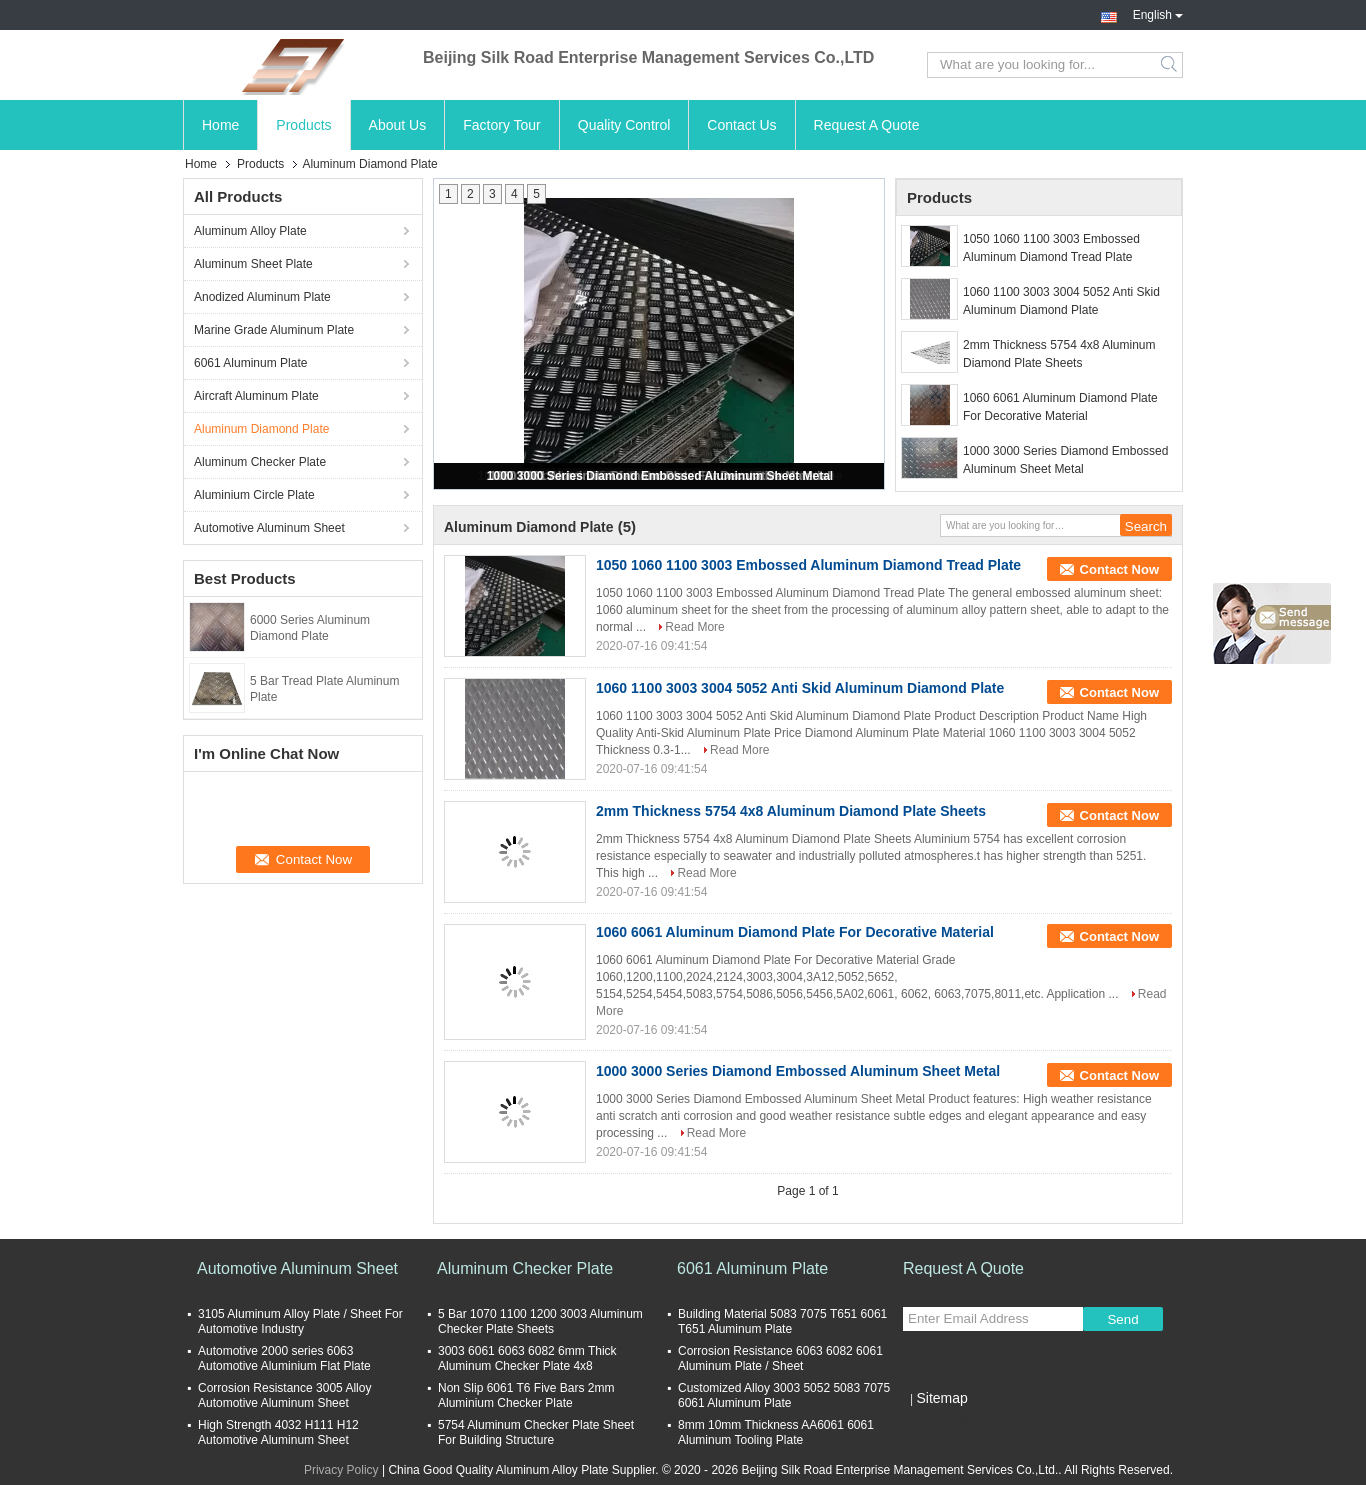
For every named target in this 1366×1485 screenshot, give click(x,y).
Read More (694, 627)
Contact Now (1119, 569)
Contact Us (741, 125)
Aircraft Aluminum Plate (256, 396)
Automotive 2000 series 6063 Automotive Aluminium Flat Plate (284, 1358)
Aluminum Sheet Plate (253, 264)
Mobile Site (938, 1423)
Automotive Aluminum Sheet (269, 528)
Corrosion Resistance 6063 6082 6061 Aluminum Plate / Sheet (780, 1358)
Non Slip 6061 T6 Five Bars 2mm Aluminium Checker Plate (526, 1395)
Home (220, 125)
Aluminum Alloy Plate (250, 231)
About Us (398, 125)
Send (1122, 1319)
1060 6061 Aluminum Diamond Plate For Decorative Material (1060, 407)
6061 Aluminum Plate (250, 363)
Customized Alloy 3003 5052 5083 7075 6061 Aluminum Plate (784, 1395)
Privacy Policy (341, 1470)
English (1158, 13)
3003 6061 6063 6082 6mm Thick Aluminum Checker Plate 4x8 (527, 1358)
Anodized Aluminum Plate (262, 297)
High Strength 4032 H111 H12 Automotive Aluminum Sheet (278, 1432)
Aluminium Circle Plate (254, 495)
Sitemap (941, 1398)
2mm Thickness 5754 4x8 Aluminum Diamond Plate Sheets (1059, 354)
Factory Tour (502, 125)
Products (303, 125)
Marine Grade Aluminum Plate (274, 330)
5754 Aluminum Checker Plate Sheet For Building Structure (536, 1432)
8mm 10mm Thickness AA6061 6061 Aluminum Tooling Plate (776, 1432)
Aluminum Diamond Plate (261, 429)
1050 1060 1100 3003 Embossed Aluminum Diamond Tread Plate (1051, 248)
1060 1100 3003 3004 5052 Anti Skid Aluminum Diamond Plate (1061, 301)
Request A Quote (867, 125)
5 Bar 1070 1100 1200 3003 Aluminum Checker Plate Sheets (540, 1321)
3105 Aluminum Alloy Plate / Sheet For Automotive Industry (300, 1321)
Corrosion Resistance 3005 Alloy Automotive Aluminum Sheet (284, 1395)
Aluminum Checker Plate (260, 462)
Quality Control (624, 125)
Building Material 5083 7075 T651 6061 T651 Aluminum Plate (782, 1321)
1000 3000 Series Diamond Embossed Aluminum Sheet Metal (660, 476)
